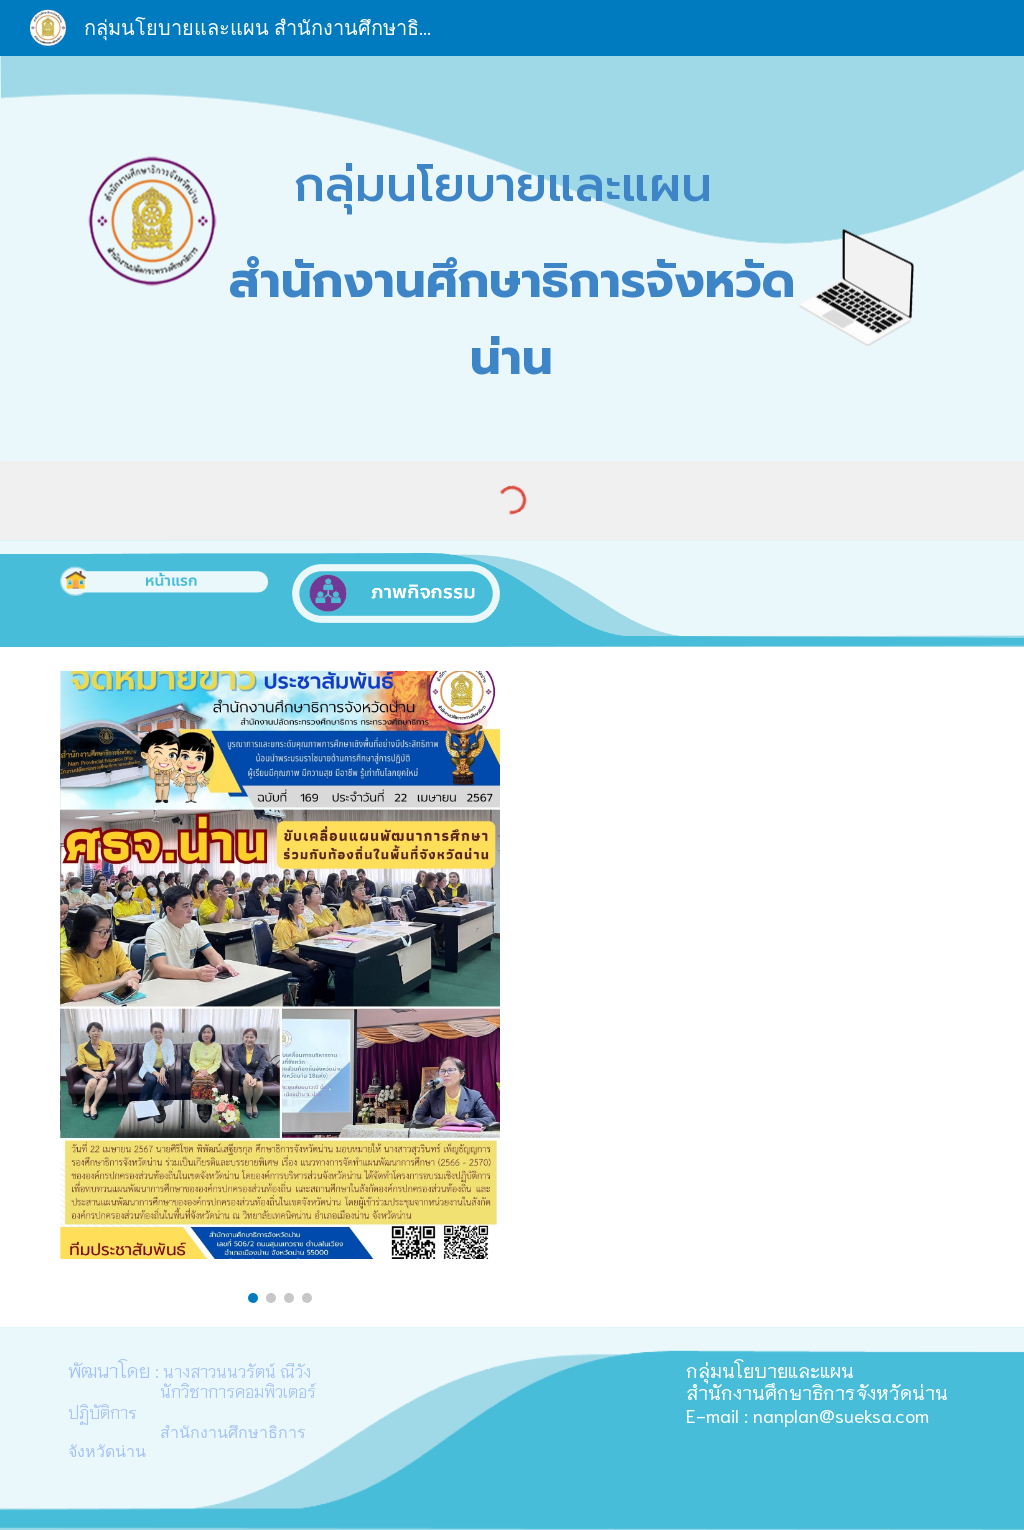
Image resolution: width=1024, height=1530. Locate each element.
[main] (511, 258)
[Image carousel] (280, 986)
